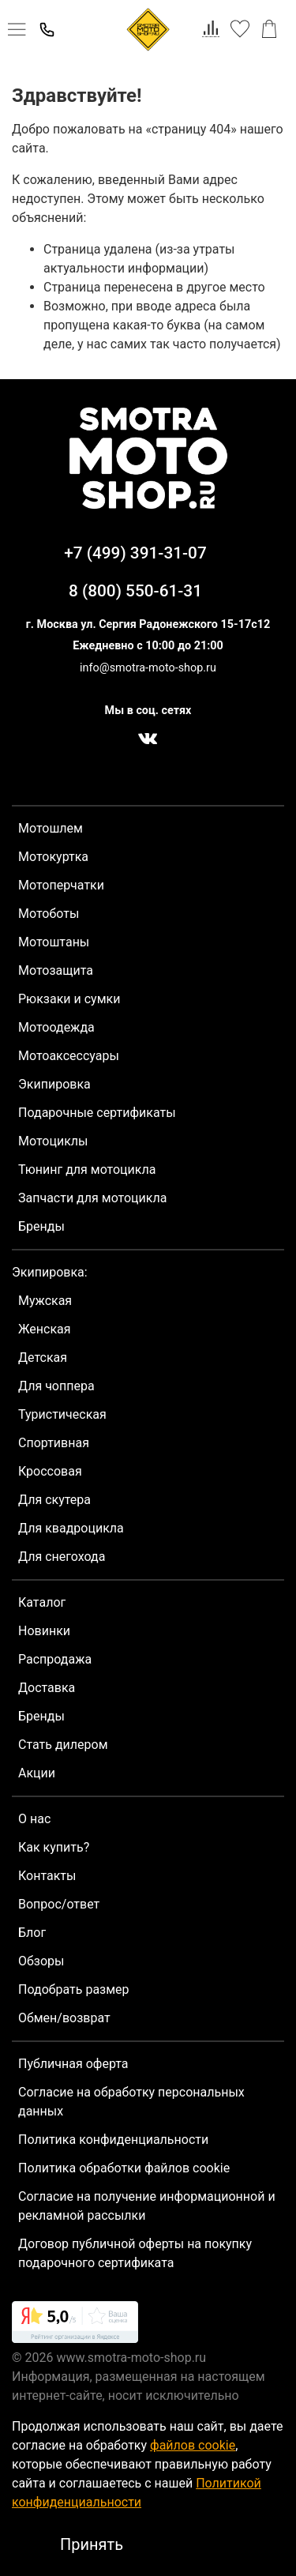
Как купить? (53, 1847)
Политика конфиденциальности (113, 2139)
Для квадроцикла (71, 1528)
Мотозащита (55, 970)
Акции (36, 1773)
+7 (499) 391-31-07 (135, 552)
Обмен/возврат (64, 2017)
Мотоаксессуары (68, 1055)
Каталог (42, 1602)
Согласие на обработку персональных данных (131, 2102)
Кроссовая (50, 1471)
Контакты (47, 1875)
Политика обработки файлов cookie (124, 2167)
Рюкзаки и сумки (69, 998)
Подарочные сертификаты (97, 1112)
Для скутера (54, 1499)
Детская (42, 1357)
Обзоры (41, 1961)
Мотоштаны (53, 942)
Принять (91, 2544)
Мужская (45, 1300)
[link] (75, 2324)
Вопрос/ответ (58, 1904)
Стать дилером (63, 1744)
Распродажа (55, 1659)
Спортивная (53, 1442)
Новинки (44, 1630)
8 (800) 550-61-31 (135, 590)
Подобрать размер (73, 1989)
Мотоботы (48, 913)
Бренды (41, 1226)
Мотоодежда (56, 1027)
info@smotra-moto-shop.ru (148, 668)
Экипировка (54, 1084)
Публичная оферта (73, 2063)
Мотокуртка (53, 856)
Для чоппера (56, 1385)
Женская (44, 1329)
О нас (34, 1818)
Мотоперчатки (61, 885)
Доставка (46, 1687)
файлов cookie (192, 2445)
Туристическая (62, 1414)
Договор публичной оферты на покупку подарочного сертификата (135, 2253)
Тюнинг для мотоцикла (86, 1169)
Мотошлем (50, 828)
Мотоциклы (53, 1141)
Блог (32, 1932)
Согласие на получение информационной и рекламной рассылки (146, 2206)
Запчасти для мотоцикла (92, 1197)
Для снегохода (61, 1556)
